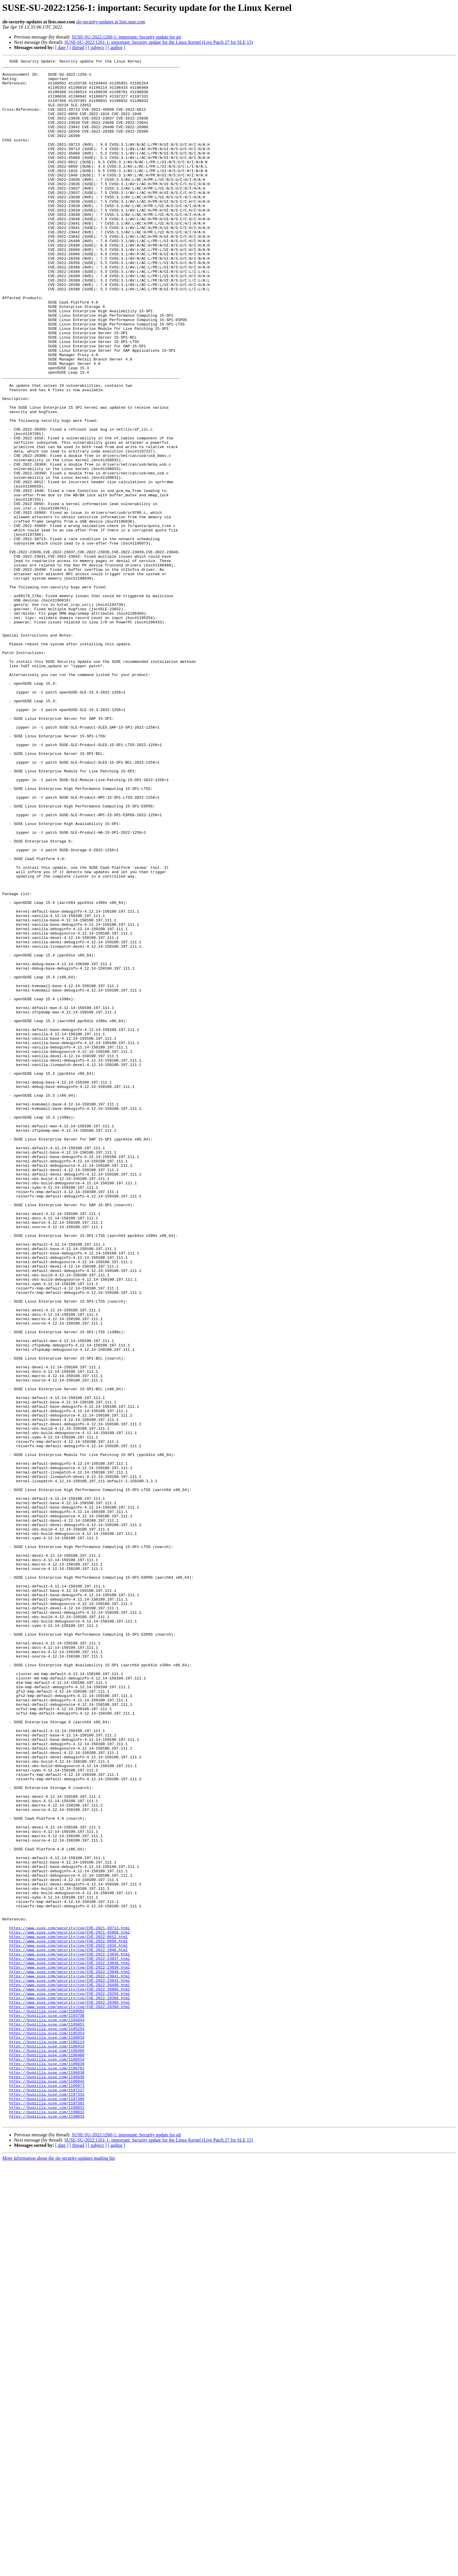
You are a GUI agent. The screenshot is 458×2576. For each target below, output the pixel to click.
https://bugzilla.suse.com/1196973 (46, 2491)
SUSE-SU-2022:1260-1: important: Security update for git (126, 36)
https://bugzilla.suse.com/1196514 (46, 2459)
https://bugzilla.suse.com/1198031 (46, 2517)
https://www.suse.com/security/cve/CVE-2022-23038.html (69, 2344)
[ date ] (61, 47)
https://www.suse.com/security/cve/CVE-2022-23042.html (69, 2365)
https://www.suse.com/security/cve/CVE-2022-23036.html (69, 2333)
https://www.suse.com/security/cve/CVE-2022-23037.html (69, 2338)
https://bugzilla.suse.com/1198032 (46, 2522)
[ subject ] (97, 47)
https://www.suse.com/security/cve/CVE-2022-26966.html (69, 2375)
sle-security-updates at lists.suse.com (110, 21)
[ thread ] (78, 47)
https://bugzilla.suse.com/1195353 (46, 2428)
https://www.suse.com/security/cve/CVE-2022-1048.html (68, 2328)
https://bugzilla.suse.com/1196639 (46, 2465)
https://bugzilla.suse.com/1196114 (46, 2438)
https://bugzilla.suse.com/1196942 (46, 2486)
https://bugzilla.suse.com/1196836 (46, 2480)
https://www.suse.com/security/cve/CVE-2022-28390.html (69, 2396)
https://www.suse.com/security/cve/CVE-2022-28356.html (69, 2380)
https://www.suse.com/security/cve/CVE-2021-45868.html (69, 2307)
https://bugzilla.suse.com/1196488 (46, 2454)
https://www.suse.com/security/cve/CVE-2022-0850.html (68, 2317)
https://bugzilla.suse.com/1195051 (46, 2417)
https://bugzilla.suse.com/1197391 (46, 2512)
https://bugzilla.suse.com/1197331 (46, 2501)
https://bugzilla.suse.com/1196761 (46, 2470)
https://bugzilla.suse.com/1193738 (46, 2407)
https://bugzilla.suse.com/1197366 (46, 2507)
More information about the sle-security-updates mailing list (58, 2570)
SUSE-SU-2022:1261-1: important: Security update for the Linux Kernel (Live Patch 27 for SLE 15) (158, 42)
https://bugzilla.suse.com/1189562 (46, 2402)
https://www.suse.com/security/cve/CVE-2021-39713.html (69, 2302)
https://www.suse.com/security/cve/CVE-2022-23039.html (69, 2349)
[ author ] (116, 47)
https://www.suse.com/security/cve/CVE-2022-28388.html (69, 2386)
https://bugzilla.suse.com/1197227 (46, 2496)
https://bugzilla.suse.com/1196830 (46, 2475)
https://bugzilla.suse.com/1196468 (46, 2449)
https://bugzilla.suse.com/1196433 (46, 2444)
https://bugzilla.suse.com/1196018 (46, 2433)
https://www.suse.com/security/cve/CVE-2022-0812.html (68, 2312)
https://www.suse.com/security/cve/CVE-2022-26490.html (69, 2370)
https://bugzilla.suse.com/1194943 (46, 2412)
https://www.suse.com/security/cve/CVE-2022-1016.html (68, 2323)
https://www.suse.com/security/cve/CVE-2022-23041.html (69, 2359)
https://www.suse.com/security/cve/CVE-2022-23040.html (69, 2354)
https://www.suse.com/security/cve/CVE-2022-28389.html (69, 2391)
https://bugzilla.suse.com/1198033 (46, 2528)
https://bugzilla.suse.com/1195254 (46, 2423)
